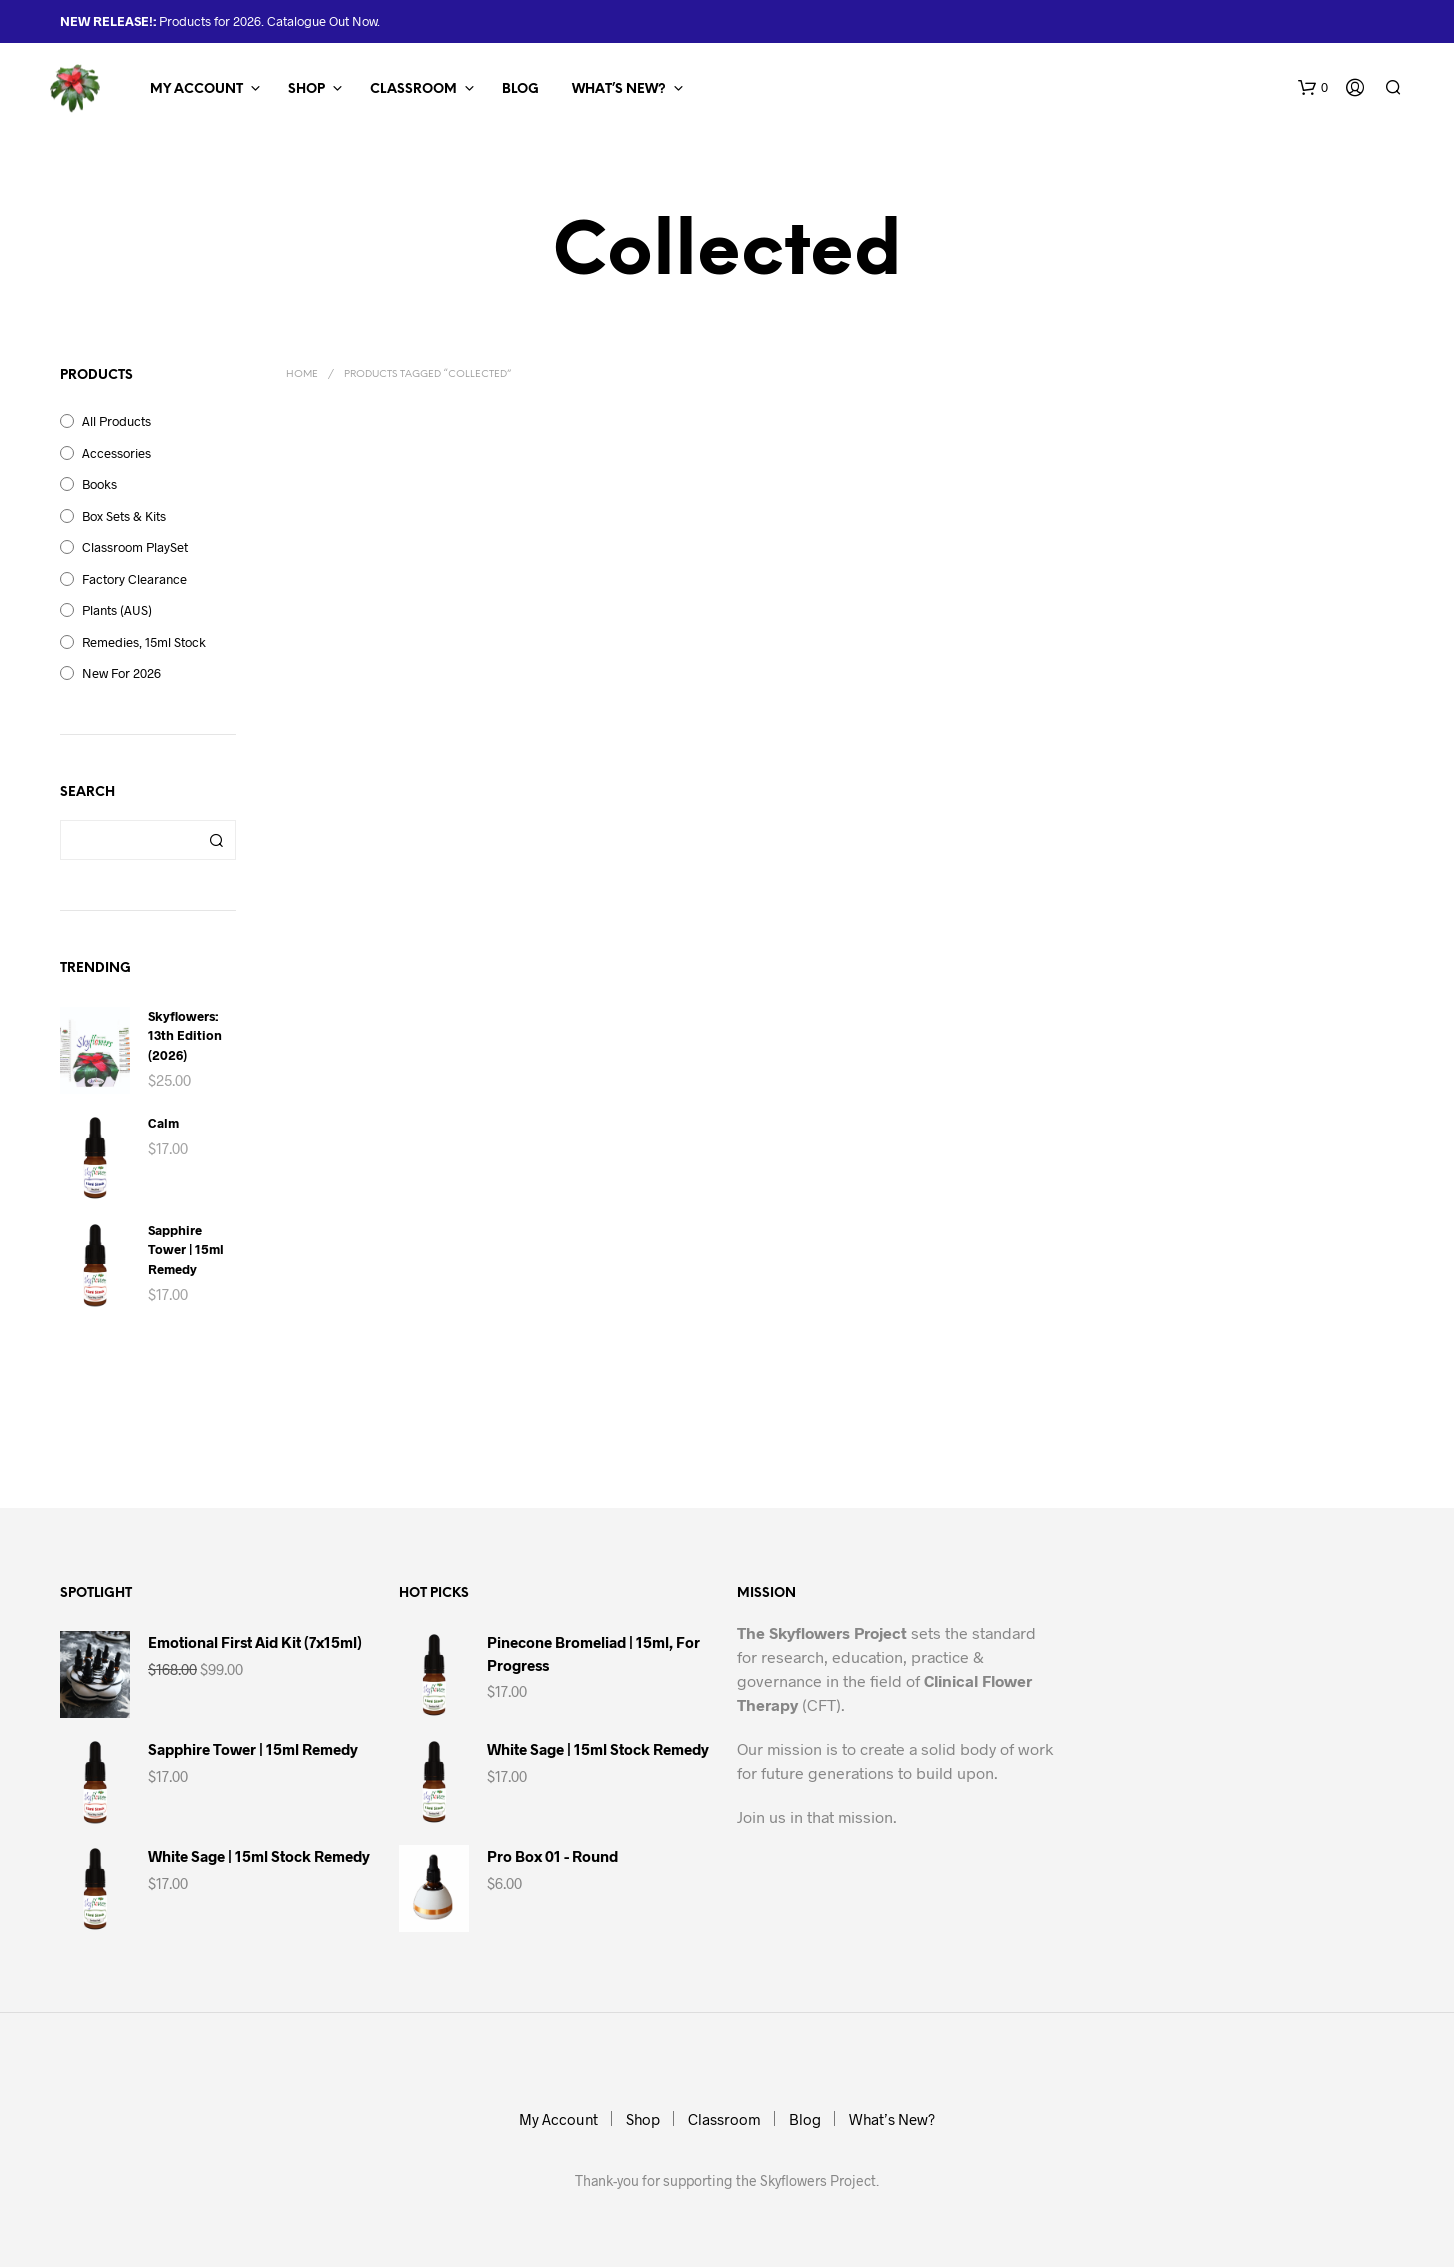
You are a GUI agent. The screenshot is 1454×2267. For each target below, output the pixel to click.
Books (99, 484)
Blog (520, 89)
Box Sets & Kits (124, 516)
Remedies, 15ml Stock (144, 642)
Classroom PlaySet (135, 547)
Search (216, 840)
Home (302, 374)
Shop (306, 89)
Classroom (413, 89)
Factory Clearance (134, 579)
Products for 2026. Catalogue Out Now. (268, 21)
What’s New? (619, 89)
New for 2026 (121, 673)
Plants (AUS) (117, 610)
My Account (196, 89)
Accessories (116, 453)
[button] (1313, 88)
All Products (116, 421)
